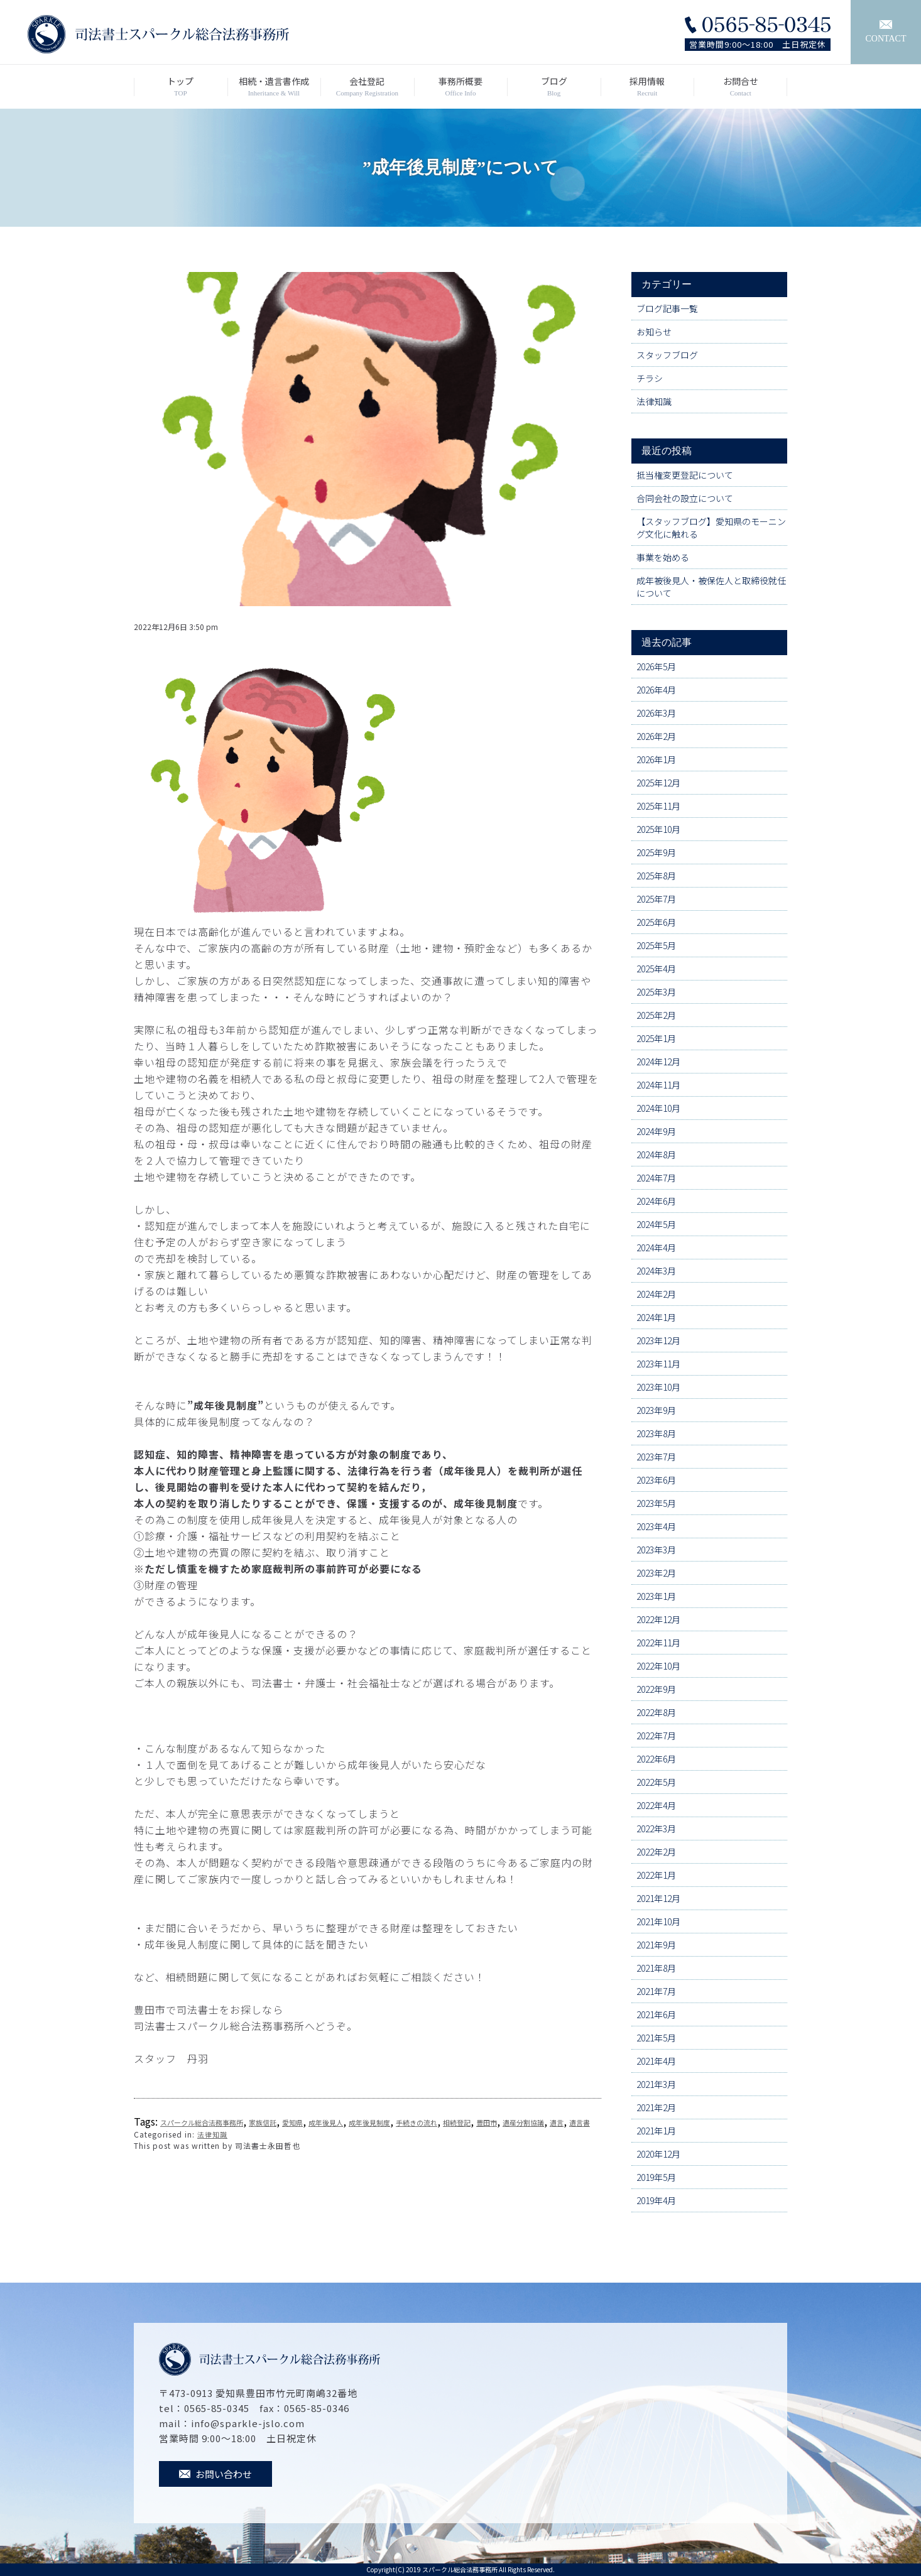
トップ (180, 87)
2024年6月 (656, 1201)
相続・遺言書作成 (274, 87)
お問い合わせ (215, 2474)
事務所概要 (461, 87)
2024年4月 (656, 1247)
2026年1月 (656, 759)
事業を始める (662, 557)
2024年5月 (656, 1224)
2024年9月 (656, 1131)
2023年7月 (656, 1456)
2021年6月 (656, 2014)
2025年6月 (656, 922)
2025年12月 (658, 782)
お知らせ (654, 331)
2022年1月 (656, 1875)
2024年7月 (656, 1177)
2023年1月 (656, 1596)
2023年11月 (658, 1363)
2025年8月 (656, 875)
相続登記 (457, 2122)
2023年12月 (658, 1340)
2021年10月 (658, 1921)
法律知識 (212, 2134)
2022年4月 (656, 1805)
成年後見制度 (369, 2122)
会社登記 (367, 87)
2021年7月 (656, 1991)
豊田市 (486, 2122)
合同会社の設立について (684, 498)
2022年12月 (658, 1619)
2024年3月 (656, 1270)
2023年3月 (656, 1549)
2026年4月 (656, 689)
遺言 (557, 2122)
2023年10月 (658, 1387)
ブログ (554, 87)
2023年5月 (656, 1503)
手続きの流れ (416, 2122)
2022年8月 (656, 1712)
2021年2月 (656, 2107)
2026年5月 (656, 666)
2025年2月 (656, 1015)
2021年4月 (656, 2061)
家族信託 (262, 2122)
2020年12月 (658, 2154)
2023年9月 (656, 1410)
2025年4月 (656, 968)
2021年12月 (658, 1898)
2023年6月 (656, 1480)
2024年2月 (656, 1294)
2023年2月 (656, 1573)
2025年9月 (656, 852)
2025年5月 (656, 945)
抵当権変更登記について (684, 475)
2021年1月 (656, 2130)
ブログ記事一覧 (667, 308)
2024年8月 (656, 1154)
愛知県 (292, 2122)
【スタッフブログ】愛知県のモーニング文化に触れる (711, 527)
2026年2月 (656, 736)
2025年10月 (658, 829)
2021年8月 (656, 1968)
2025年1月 (656, 1038)
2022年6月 (656, 1759)
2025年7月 (656, 899)
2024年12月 (658, 1061)
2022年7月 (656, 1735)
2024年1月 (656, 1317)
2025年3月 (656, 992)
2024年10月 (658, 1108)
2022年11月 (658, 1642)
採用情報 (647, 87)
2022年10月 (658, 1666)
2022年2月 (656, 1851)
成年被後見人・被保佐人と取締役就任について (711, 586)
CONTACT (886, 31)
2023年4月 (656, 1526)
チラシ (649, 378)
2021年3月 (656, 2084)
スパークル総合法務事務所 (201, 2122)
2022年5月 (656, 1782)
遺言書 (579, 2122)
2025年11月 (658, 806)
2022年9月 (656, 1689)
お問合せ (740, 87)
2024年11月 (658, 1085)
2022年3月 (656, 1828)
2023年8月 (656, 1433)
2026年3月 (656, 713)
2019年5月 (656, 2177)
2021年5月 (656, 2037)
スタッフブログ (667, 355)
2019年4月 (656, 2200)
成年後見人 (325, 2122)
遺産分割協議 (523, 2122)
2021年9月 (656, 1944)
